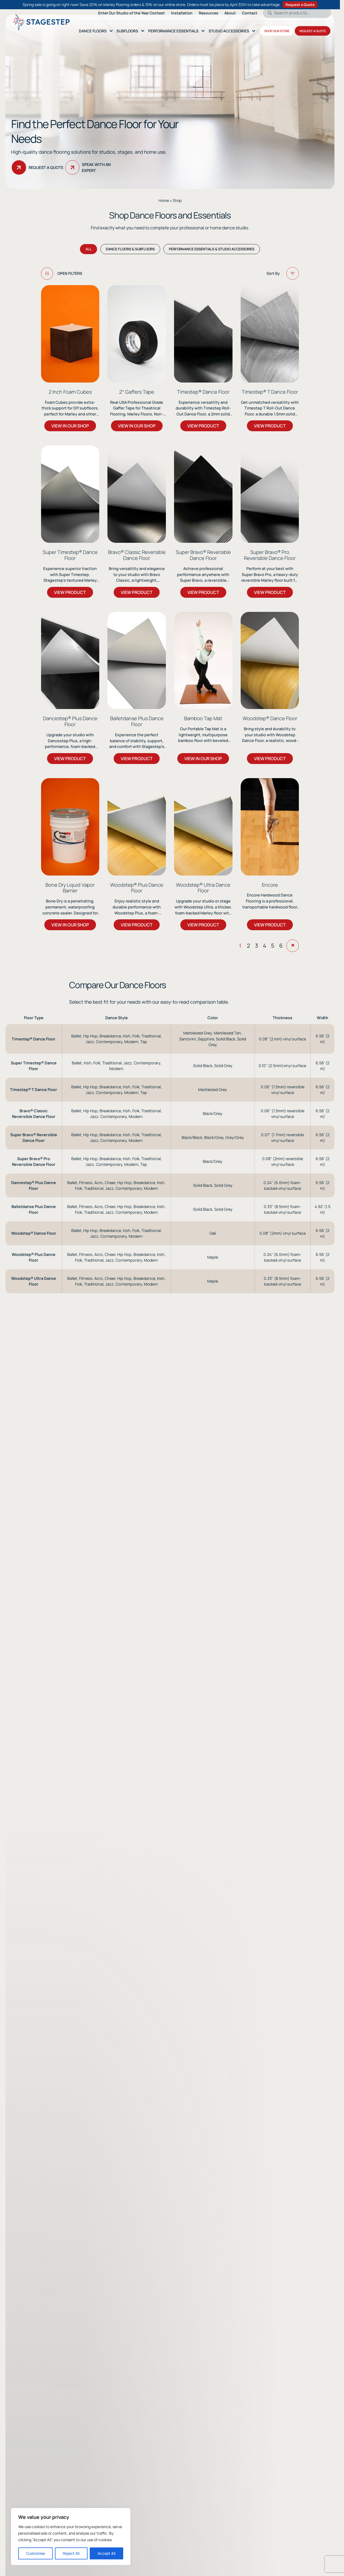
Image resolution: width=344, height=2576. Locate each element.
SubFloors (127, 30)
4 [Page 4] (264, 1463)
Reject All (71, 2553)
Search (268, 13)
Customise (35, 2553)
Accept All (106, 2553)
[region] (71, 2536)
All (89, 254)
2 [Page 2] (248, 1463)
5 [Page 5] (272, 1463)
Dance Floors (93, 30)
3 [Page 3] (256, 1463)
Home (164, 200)
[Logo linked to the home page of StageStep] (41, 22)
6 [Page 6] (281, 1463)
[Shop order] (263, 279)
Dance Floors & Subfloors (130, 254)
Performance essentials (173, 30)
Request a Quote (300, 4)
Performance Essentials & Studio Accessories (211, 254)
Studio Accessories (229, 30)
